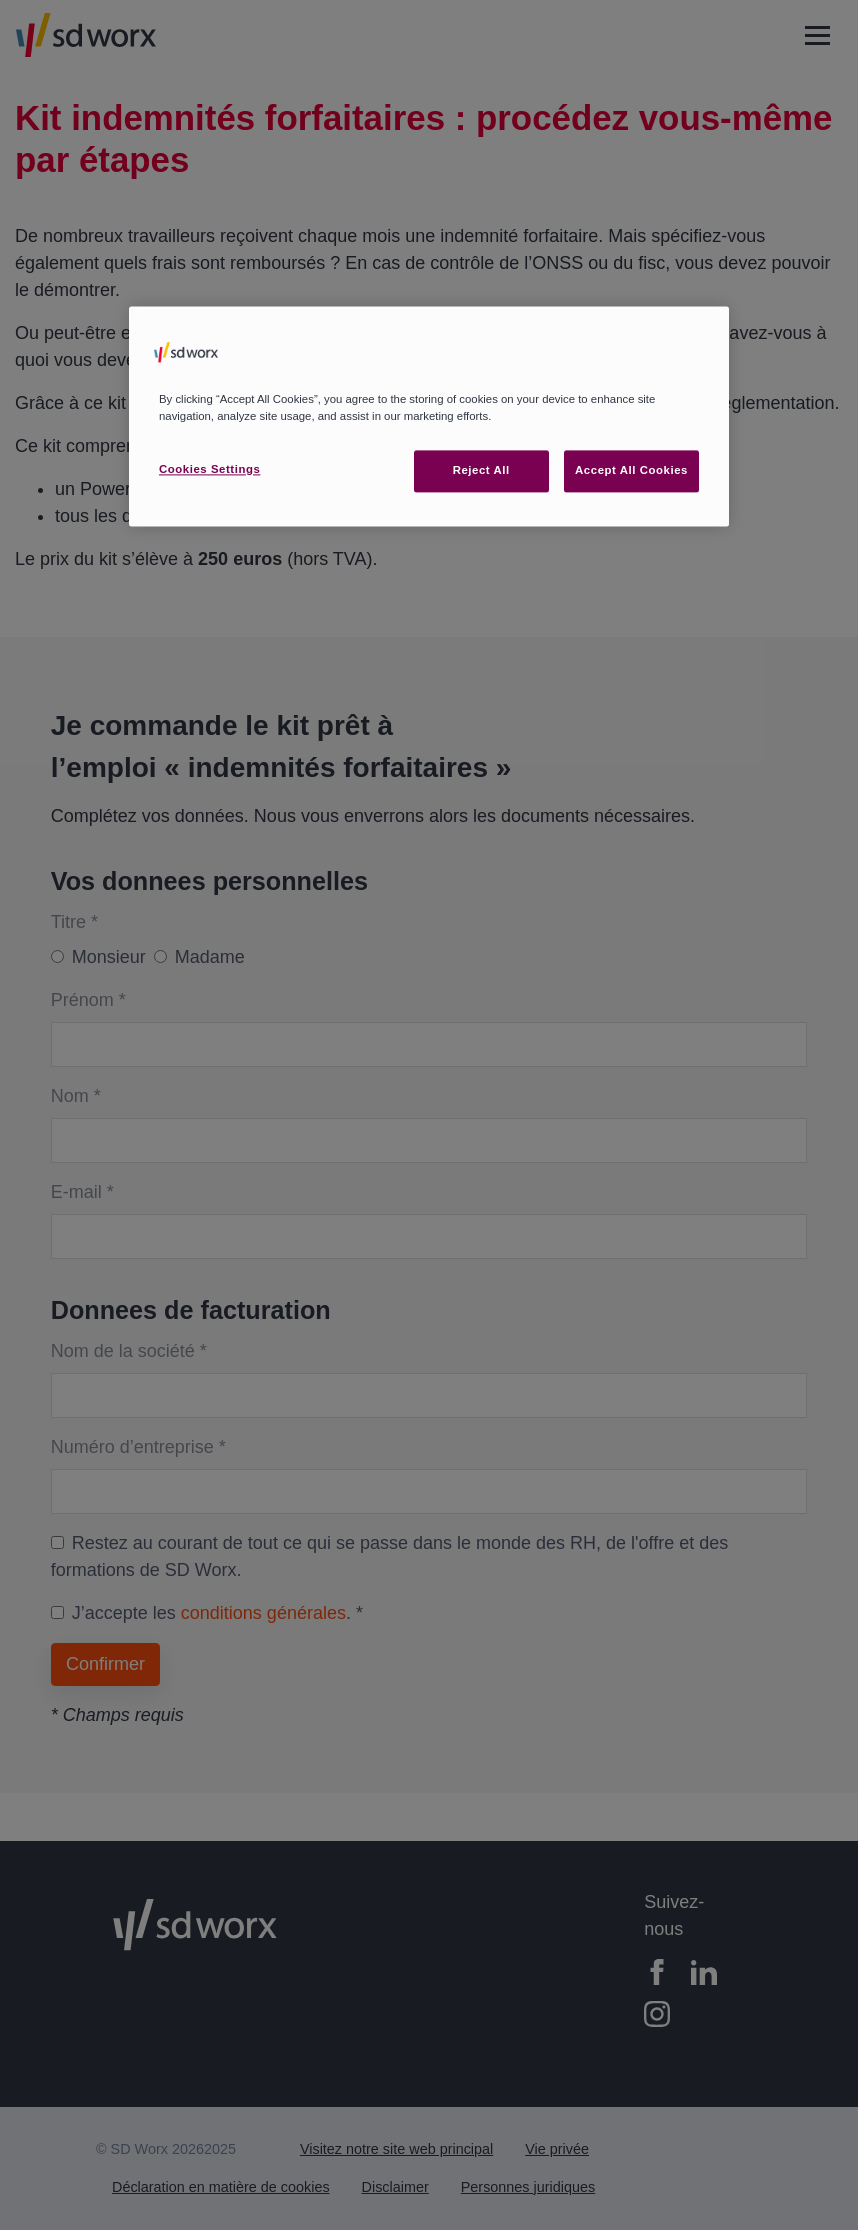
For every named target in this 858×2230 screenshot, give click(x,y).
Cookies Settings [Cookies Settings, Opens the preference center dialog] (209, 469)
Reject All (481, 470)
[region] (429, 416)
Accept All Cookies (631, 470)
